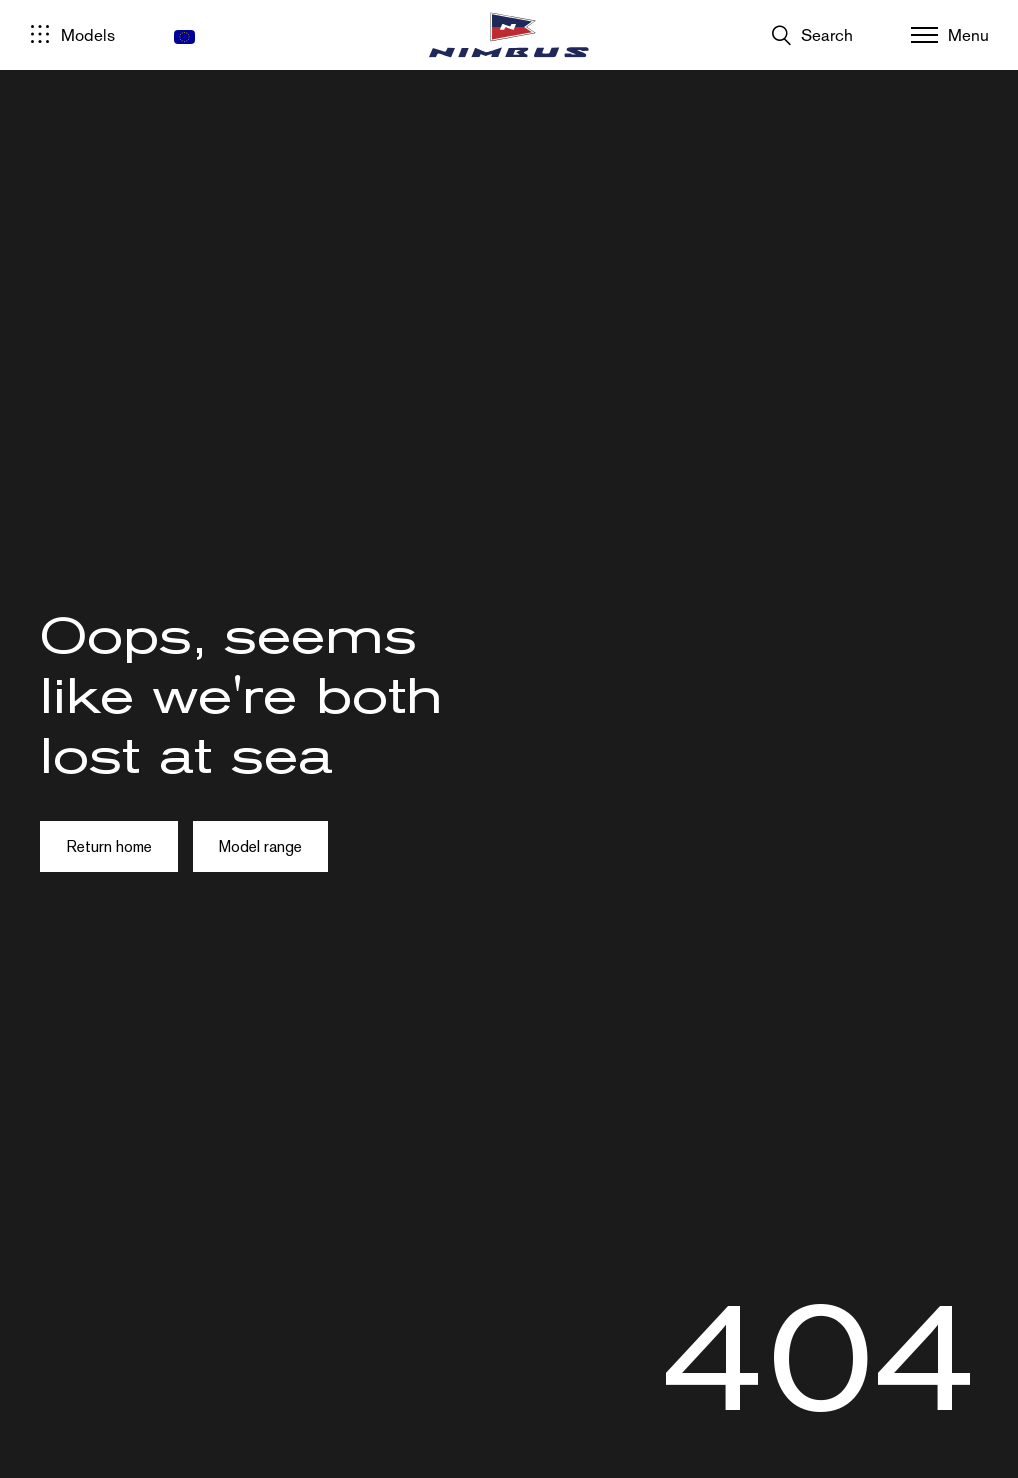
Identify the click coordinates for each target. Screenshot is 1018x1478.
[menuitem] (184, 37)
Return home (109, 846)
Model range (260, 846)
